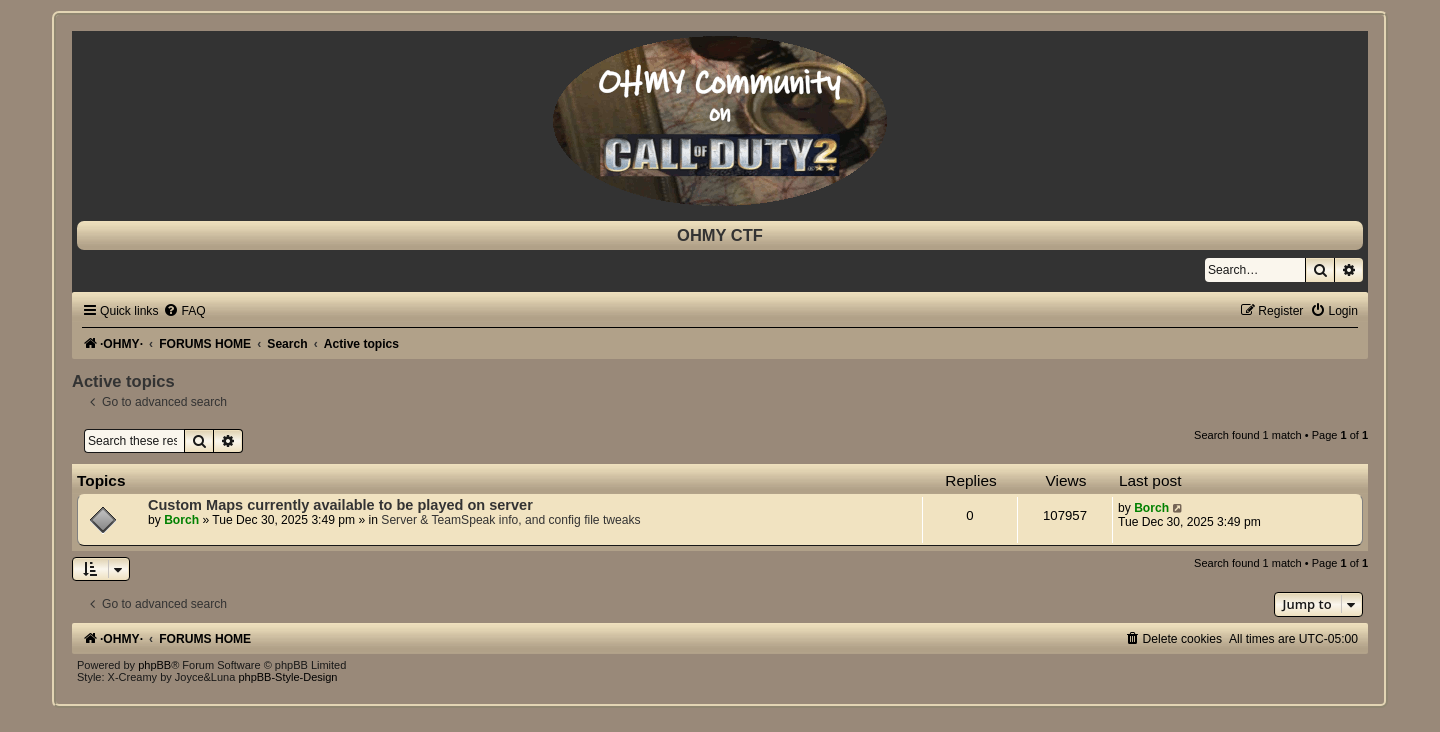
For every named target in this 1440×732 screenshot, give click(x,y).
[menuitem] (184, 311)
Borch (181, 520)
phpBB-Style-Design (287, 677)
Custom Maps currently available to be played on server (340, 505)
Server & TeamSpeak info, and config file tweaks (510, 520)
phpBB (154, 665)
